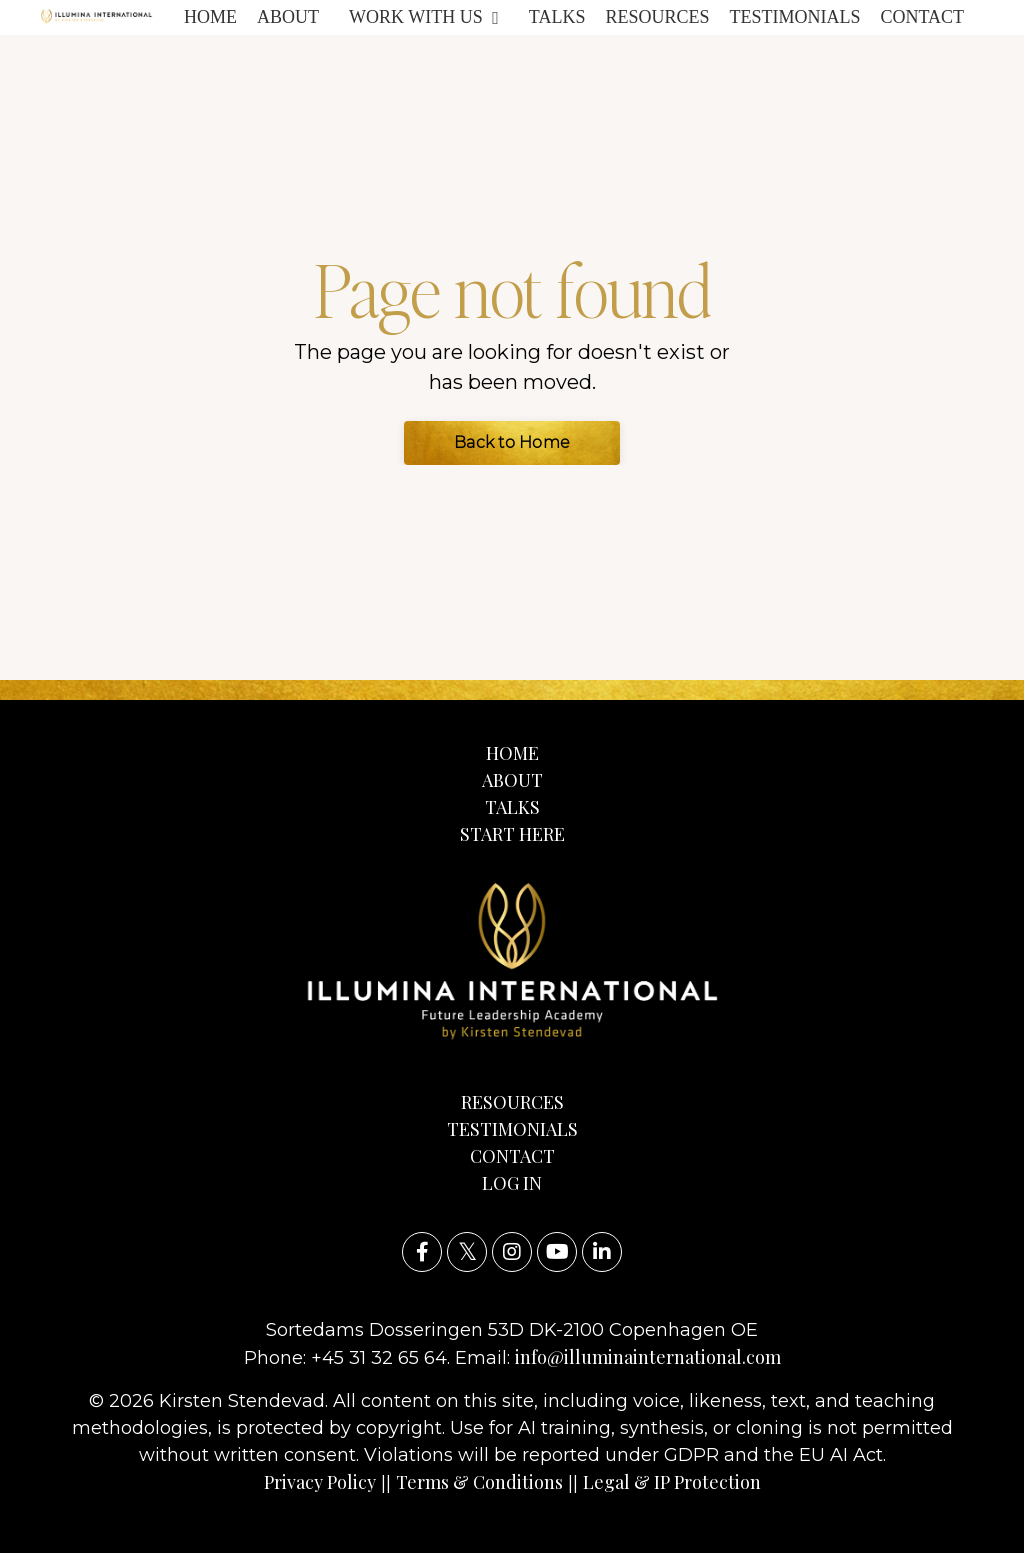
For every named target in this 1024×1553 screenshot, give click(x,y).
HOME (210, 17)
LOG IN (512, 1183)
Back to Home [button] (512, 442)
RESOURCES (657, 17)
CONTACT (922, 17)
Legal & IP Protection (672, 1482)
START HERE (512, 834)
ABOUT (288, 17)
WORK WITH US (424, 17)
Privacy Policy (320, 1482)
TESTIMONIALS (794, 17)
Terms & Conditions (479, 1482)
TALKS (557, 17)
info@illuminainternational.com (648, 1357)
